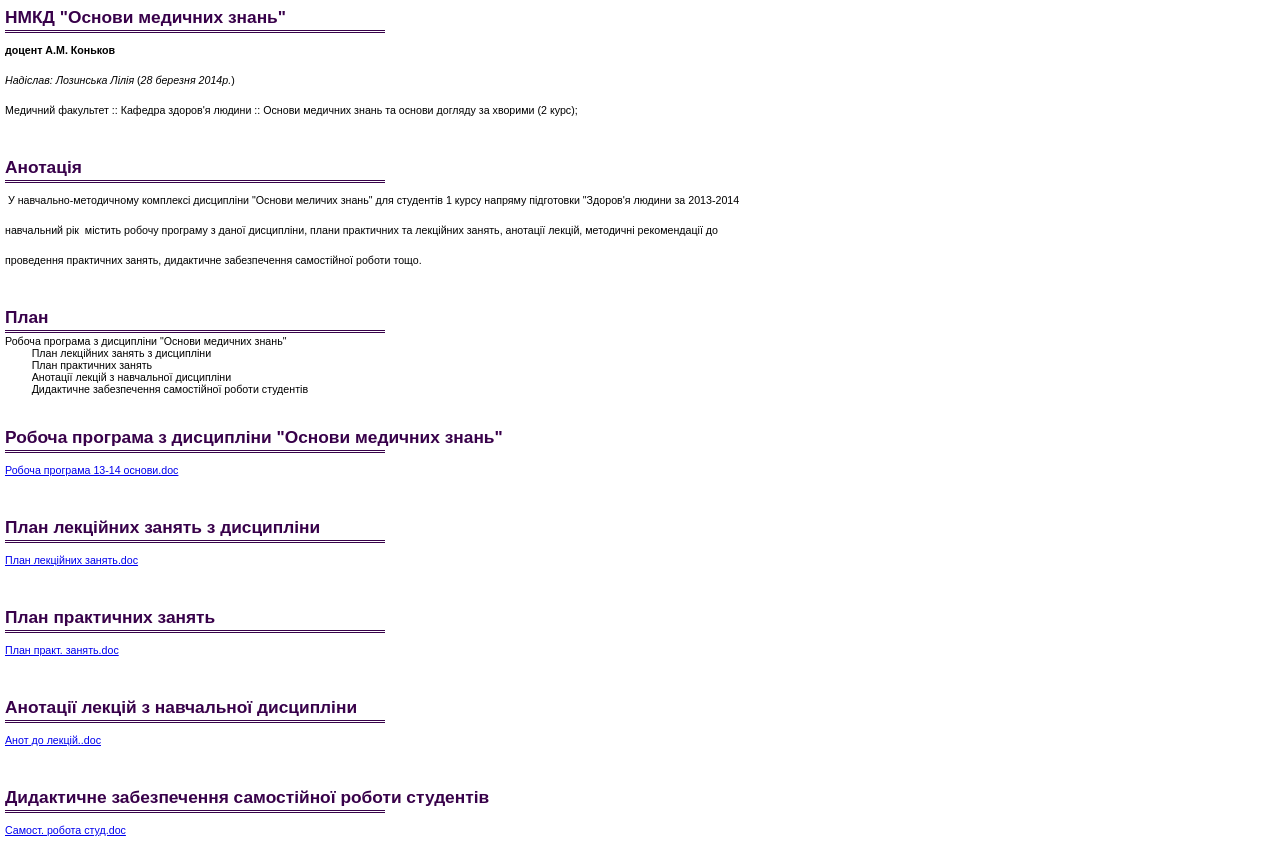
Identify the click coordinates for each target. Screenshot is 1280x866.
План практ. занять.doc (62, 650)
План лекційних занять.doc (71, 560)
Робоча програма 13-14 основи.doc (91, 470)
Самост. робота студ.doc (65, 830)
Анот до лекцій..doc (53, 740)
